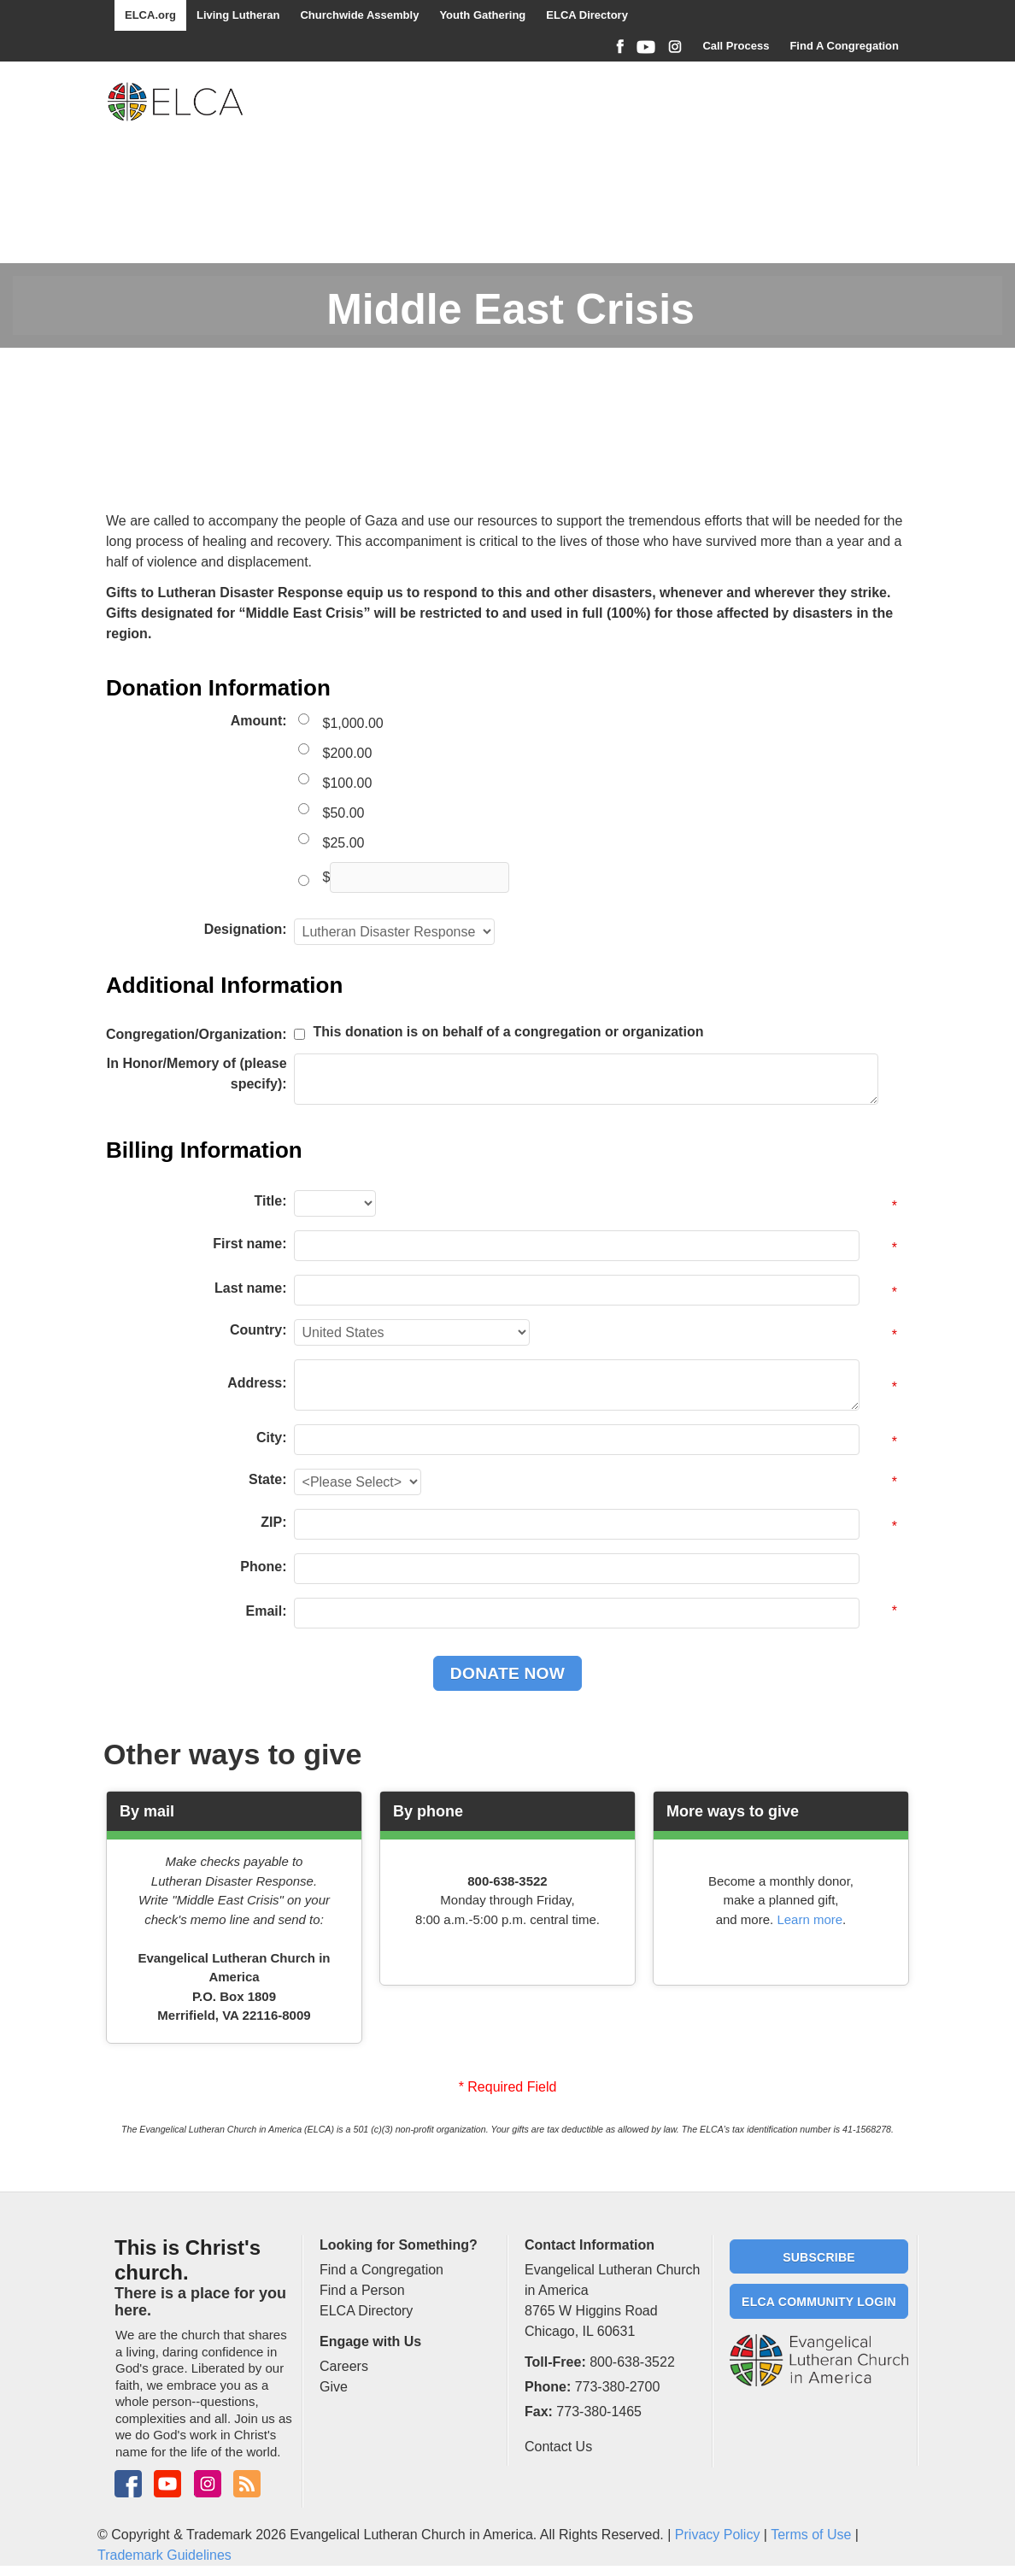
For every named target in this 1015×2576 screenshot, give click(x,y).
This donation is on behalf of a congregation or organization (509, 1031)
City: (271, 1437)
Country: (258, 1330)
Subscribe (819, 2257)
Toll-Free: (555, 2362)
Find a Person (362, 2290)
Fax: (539, 2411)
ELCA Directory (587, 15)
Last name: (250, 1288)
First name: (249, 1243)
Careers (344, 2366)
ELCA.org (150, 15)
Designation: (245, 929)
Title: (271, 1201)
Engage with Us (370, 2341)
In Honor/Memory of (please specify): (197, 1073)
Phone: (263, 1566)
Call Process (735, 45)
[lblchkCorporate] (299, 1034)
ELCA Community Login (819, 2302)
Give (334, 2386)
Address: (256, 1383)
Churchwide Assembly (359, 15)
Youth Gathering (482, 15)
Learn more (809, 1919)
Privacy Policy (717, 2534)
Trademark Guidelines (164, 2555)
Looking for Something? (399, 2245)
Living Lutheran (238, 15)
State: (267, 1479)
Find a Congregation (381, 2269)
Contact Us (558, 2446)
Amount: (259, 720)
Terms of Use (811, 2534)
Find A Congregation (844, 45)
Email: (266, 1611)
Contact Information (589, 2245)
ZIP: (273, 1522)
